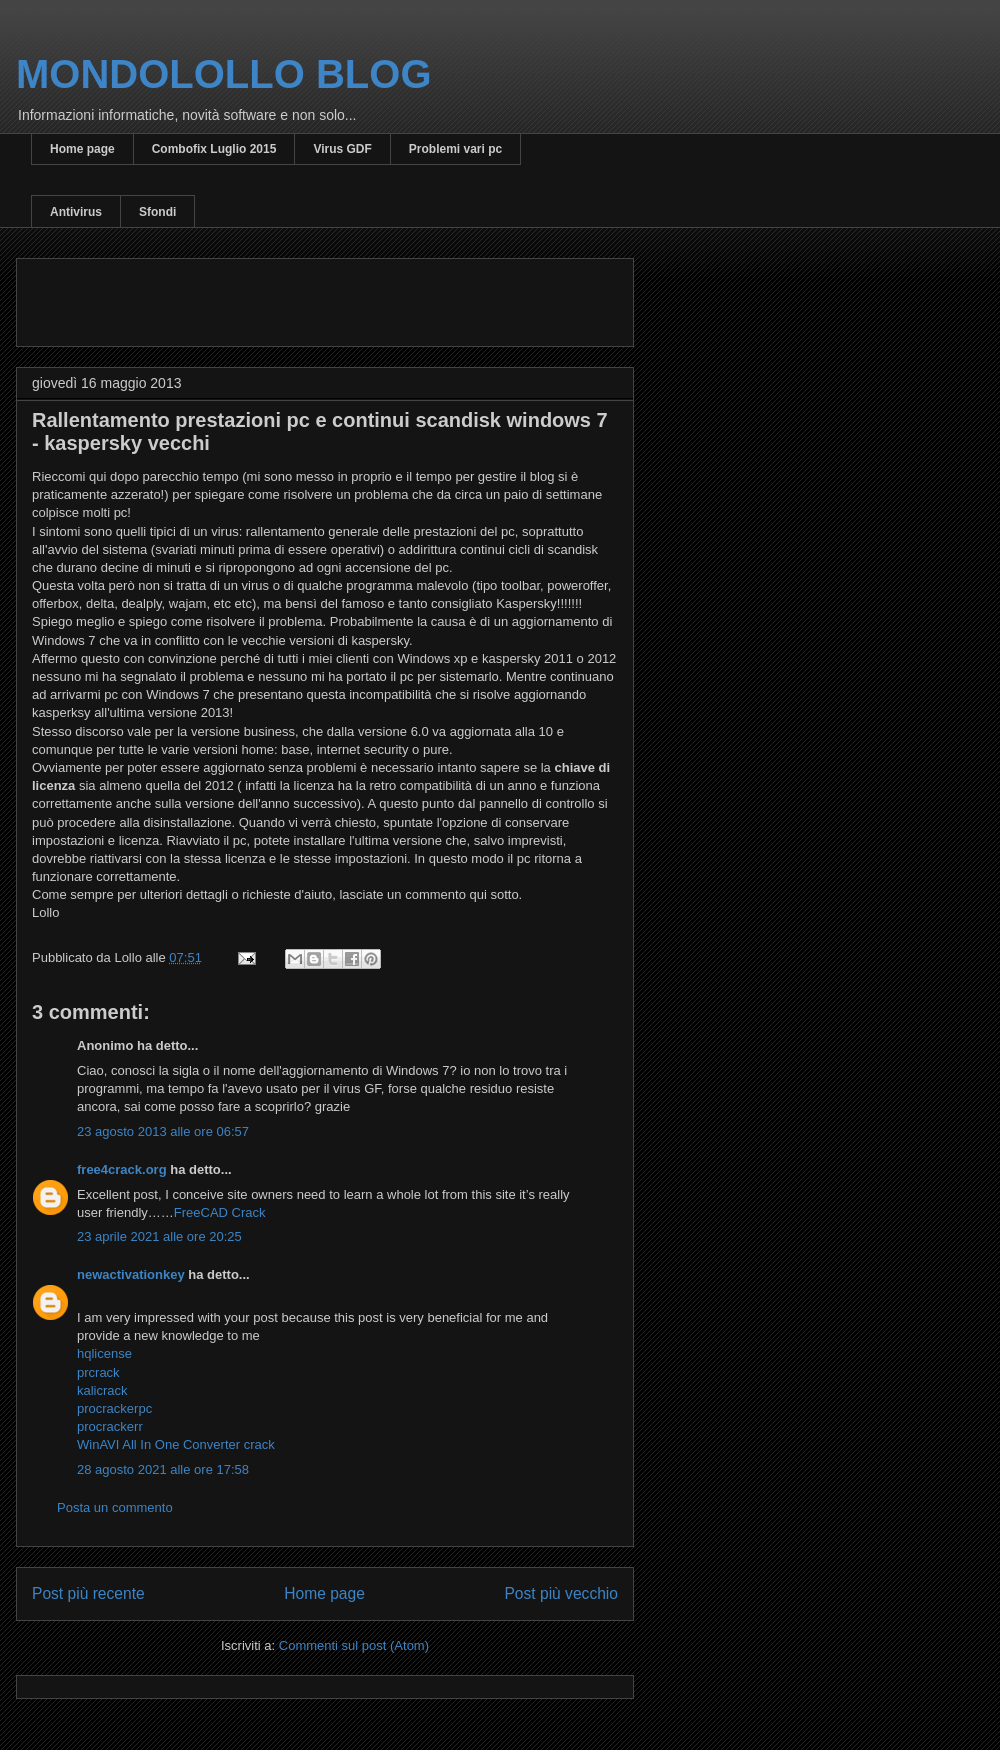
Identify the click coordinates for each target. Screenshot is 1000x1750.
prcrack (98, 1372)
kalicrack (102, 1390)
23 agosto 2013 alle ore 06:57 (163, 1131)
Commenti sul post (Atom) (354, 1645)
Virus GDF (342, 149)
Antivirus (76, 212)
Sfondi (157, 212)
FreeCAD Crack (220, 1212)
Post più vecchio (561, 1593)
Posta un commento (115, 1507)
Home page (82, 149)
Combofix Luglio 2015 (214, 149)
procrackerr (110, 1426)
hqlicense (104, 1353)
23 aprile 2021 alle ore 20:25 (159, 1236)
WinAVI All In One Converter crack (176, 1444)
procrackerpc (114, 1408)
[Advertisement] (266, 296)
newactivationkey (131, 1274)
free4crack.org (122, 1169)
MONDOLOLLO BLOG (224, 74)
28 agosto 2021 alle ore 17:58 (163, 1469)
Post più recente (88, 1593)
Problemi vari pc (455, 149)
